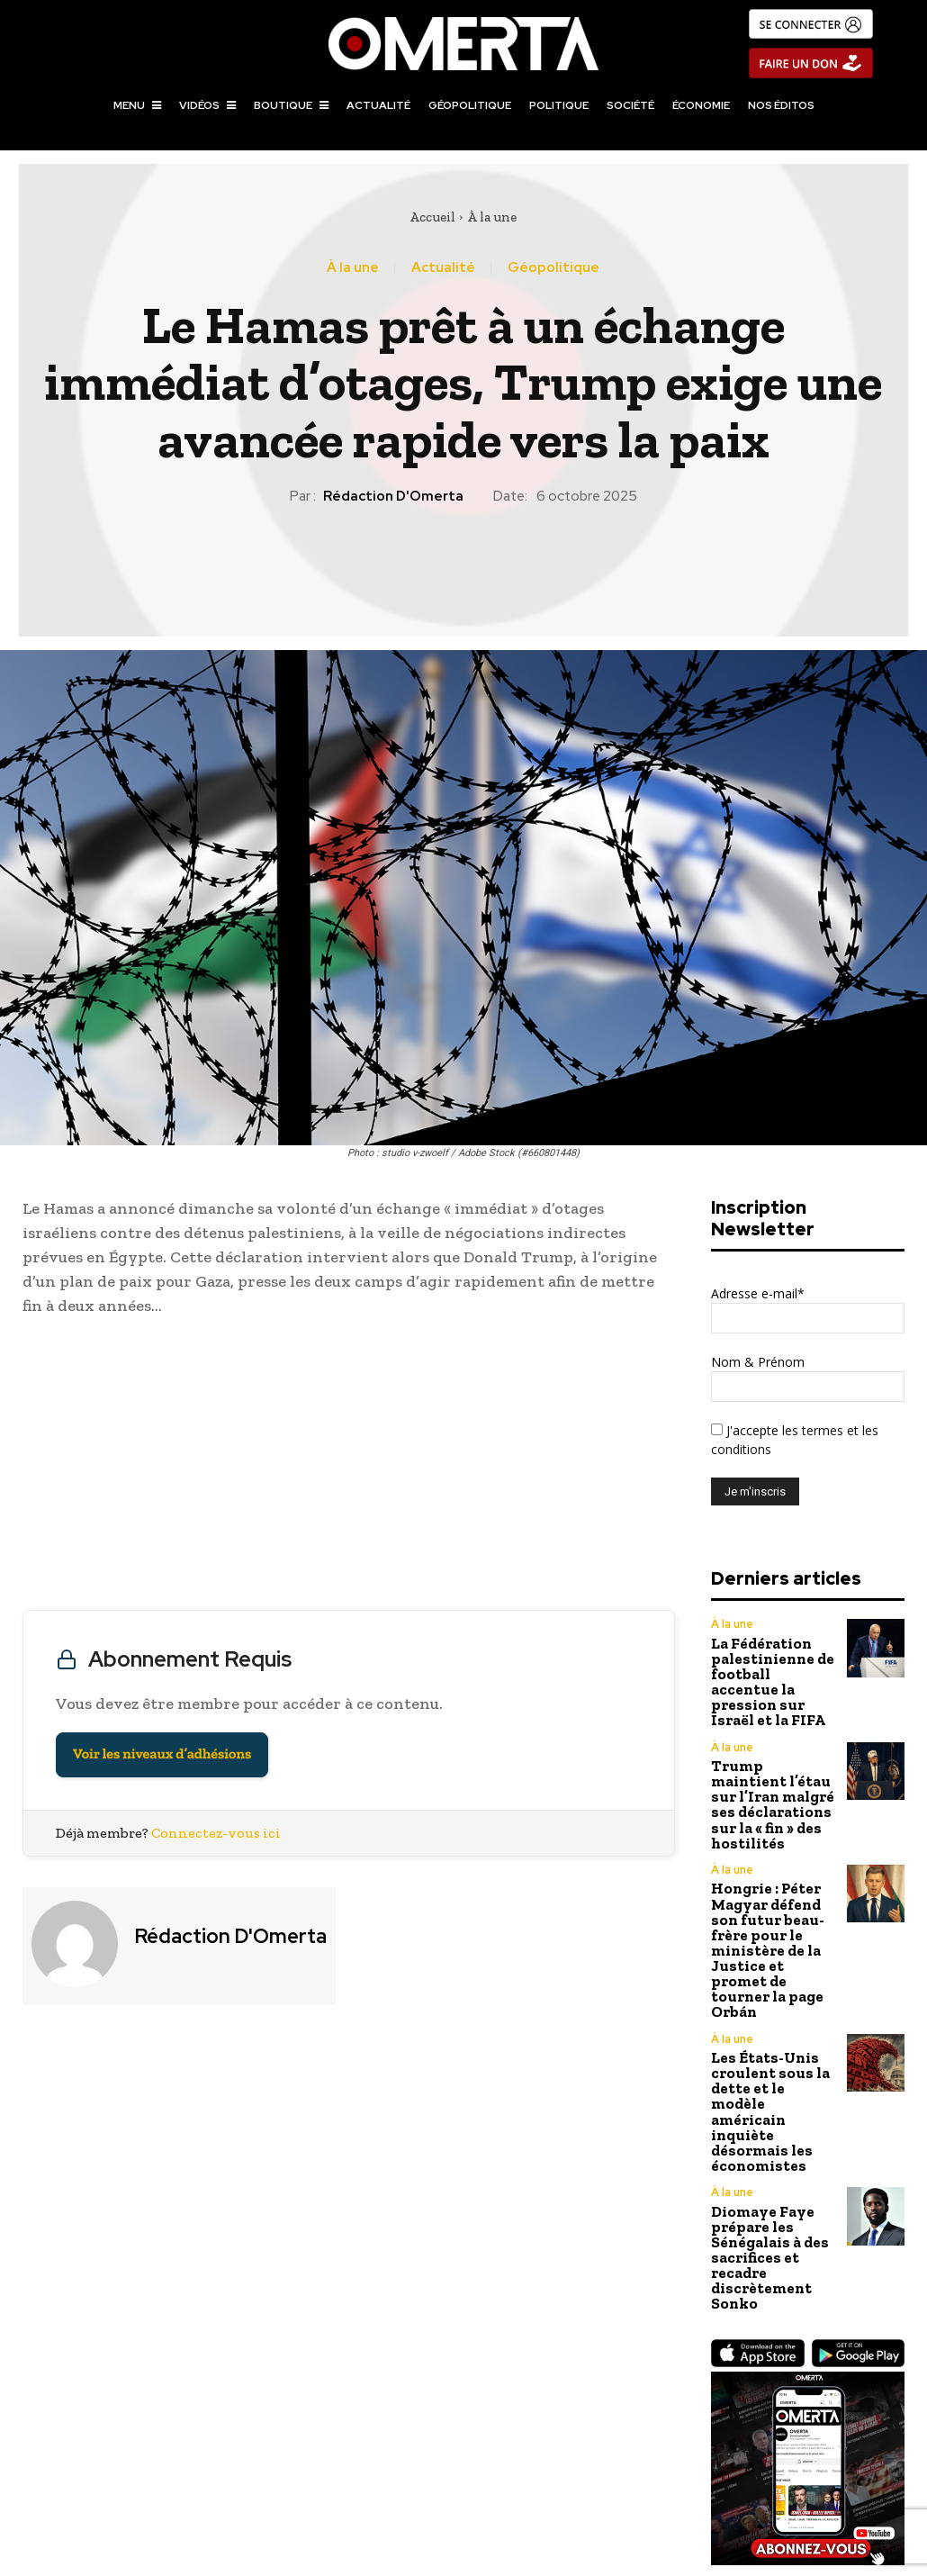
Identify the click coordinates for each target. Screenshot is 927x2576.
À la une (492, 217)
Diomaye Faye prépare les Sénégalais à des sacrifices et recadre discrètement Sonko (762, 2087)
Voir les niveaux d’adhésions (162, 1754)
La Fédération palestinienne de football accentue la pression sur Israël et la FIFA (772, 1666)
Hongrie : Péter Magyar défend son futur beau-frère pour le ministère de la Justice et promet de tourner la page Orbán (772, 1864)
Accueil (432, 217)
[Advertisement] (348, 1468)
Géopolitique (553, 268)
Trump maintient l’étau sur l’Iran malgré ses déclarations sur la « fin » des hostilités (772, 1759)
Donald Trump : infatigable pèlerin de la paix (232, 2459)
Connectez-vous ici (216, 1832)
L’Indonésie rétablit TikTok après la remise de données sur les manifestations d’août (695, 2459)
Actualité (443, 268)
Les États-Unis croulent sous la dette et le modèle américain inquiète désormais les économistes (771, 1976)
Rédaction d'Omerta (393, 496)
